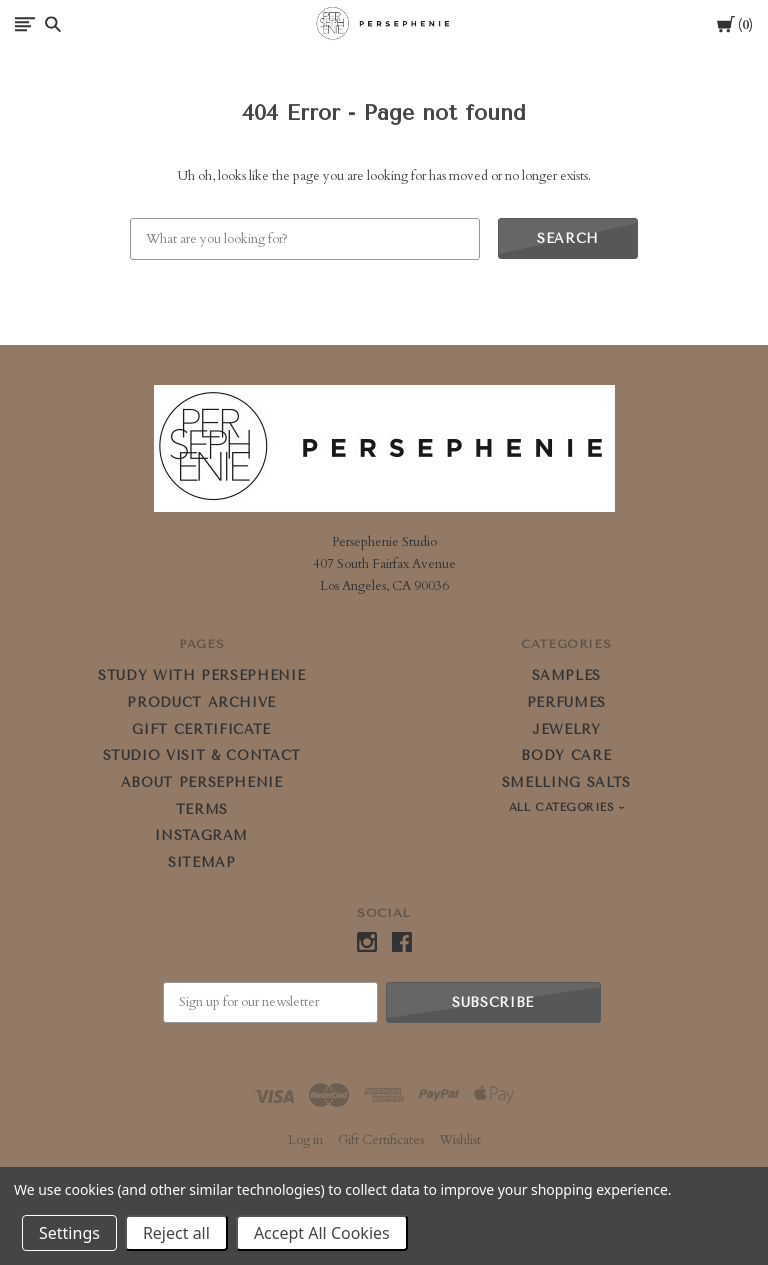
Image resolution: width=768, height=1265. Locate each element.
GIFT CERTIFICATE (201, 729)
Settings (69, 1233)
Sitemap (202, 862)
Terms (202, 809)
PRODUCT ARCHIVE (201, 702)
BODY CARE (566, 755)
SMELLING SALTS (566, 782)
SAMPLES (567, 675)
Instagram (201, 835)
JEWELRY (566, 729)
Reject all (176, 1233)
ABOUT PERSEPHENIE (202, 782)
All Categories (564, 807)
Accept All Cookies (322, 1233)
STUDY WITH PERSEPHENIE (201, 675)
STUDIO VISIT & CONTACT (202, 755)
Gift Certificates (381, 1140)
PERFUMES (566, 702)
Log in (305, 1140)
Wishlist (460, 1140)
